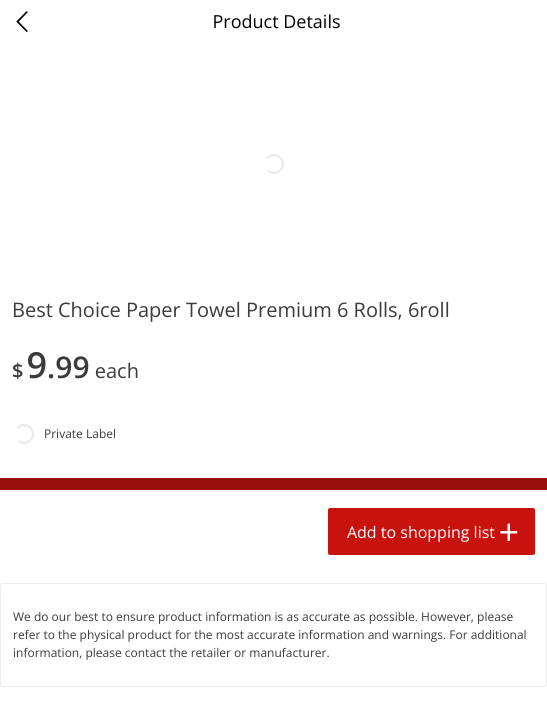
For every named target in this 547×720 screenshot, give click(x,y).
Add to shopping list (421, 532)
